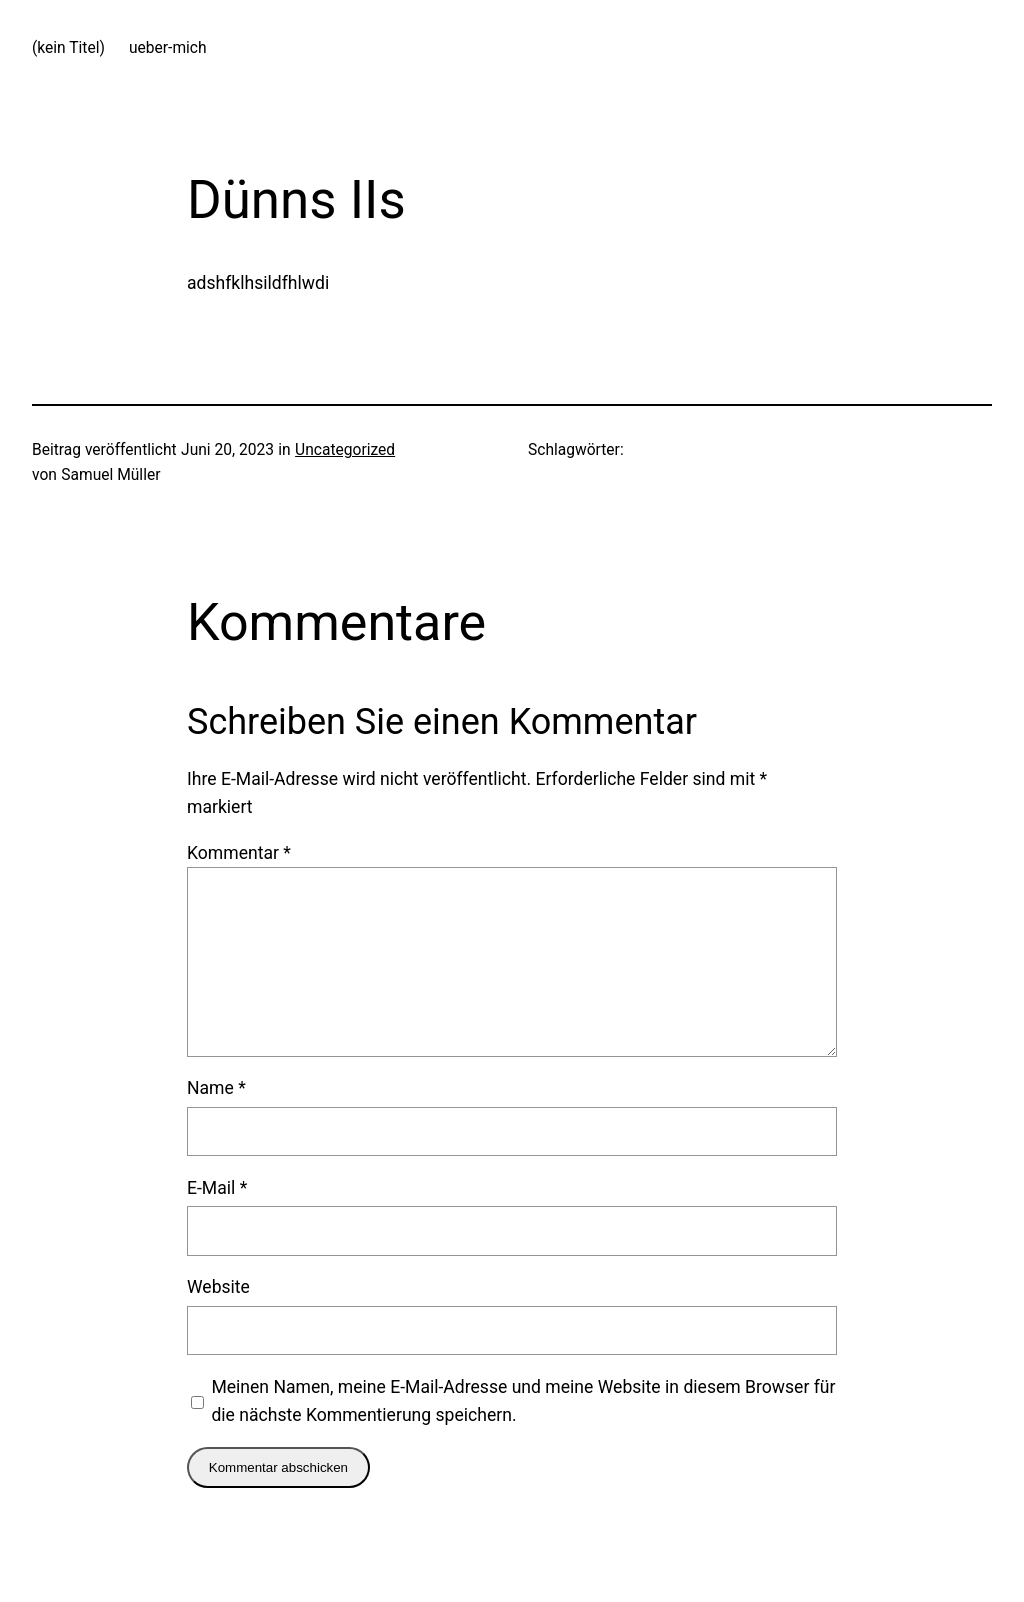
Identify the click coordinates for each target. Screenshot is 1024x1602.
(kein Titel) (68, 48)
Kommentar (239, 853)
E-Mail (217, 1188)
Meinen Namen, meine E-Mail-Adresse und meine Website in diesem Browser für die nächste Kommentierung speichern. (523, 1401)
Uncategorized (345, 450)
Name (216, 1088)
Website (218, 1287)
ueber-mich (168, 48)
